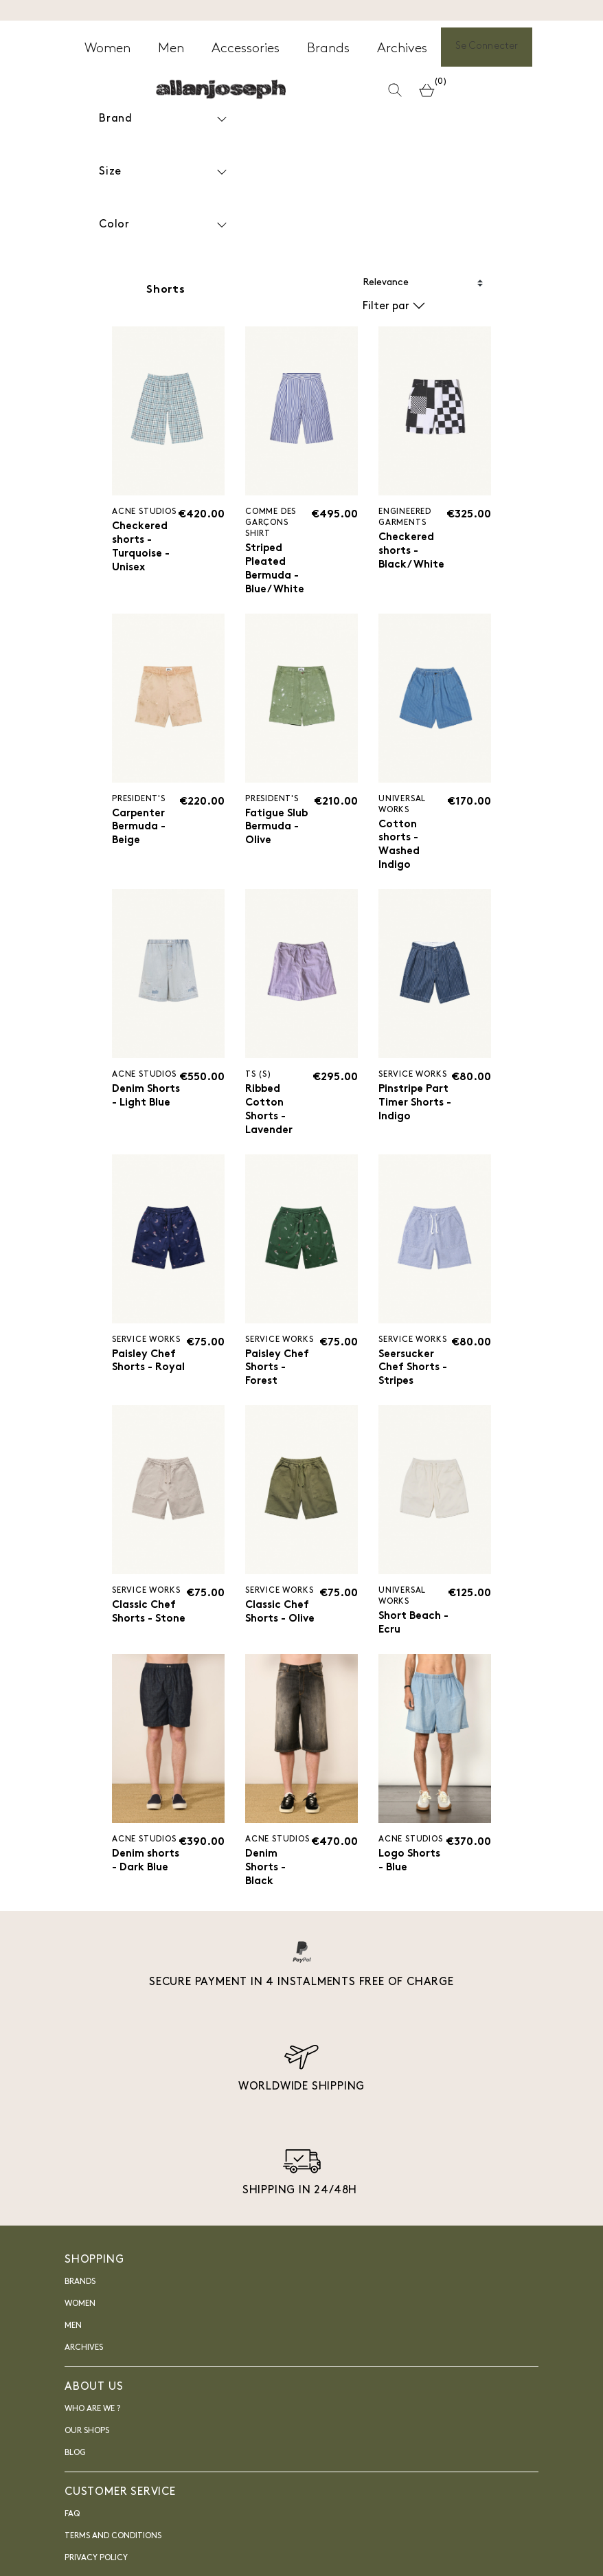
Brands (80, 2300)
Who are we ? (92, 2427)
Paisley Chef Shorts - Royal (145, 1378)
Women (80, 2322)
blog (75, 2471)
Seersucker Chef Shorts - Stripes (414, 1378)
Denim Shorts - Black (266, 1885)
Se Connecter (487, 48)
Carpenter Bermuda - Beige (140, 831)
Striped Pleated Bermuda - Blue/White (276, 571)
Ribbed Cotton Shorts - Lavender (270, 1117)
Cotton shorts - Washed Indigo (400, 849)
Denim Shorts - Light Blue (139, 1110)
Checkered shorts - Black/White (413, 552)
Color (164, 225)
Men (73, 2344)
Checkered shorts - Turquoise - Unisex (141, 549)
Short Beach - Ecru (411, 1635)
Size (164, 172)
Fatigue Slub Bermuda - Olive (277, 831)
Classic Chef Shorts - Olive (282, 1624)
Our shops (87, 2449)
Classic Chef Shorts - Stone (146, 1632)
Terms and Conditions (113, 2555)
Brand (164, 119)
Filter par (394, 306)
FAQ (72, 2533)
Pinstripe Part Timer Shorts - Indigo (406, 1117)
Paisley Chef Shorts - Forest (278, 1378)
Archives (84, 2366)
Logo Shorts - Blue (411, 1878)
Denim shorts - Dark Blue (137, 1885)
